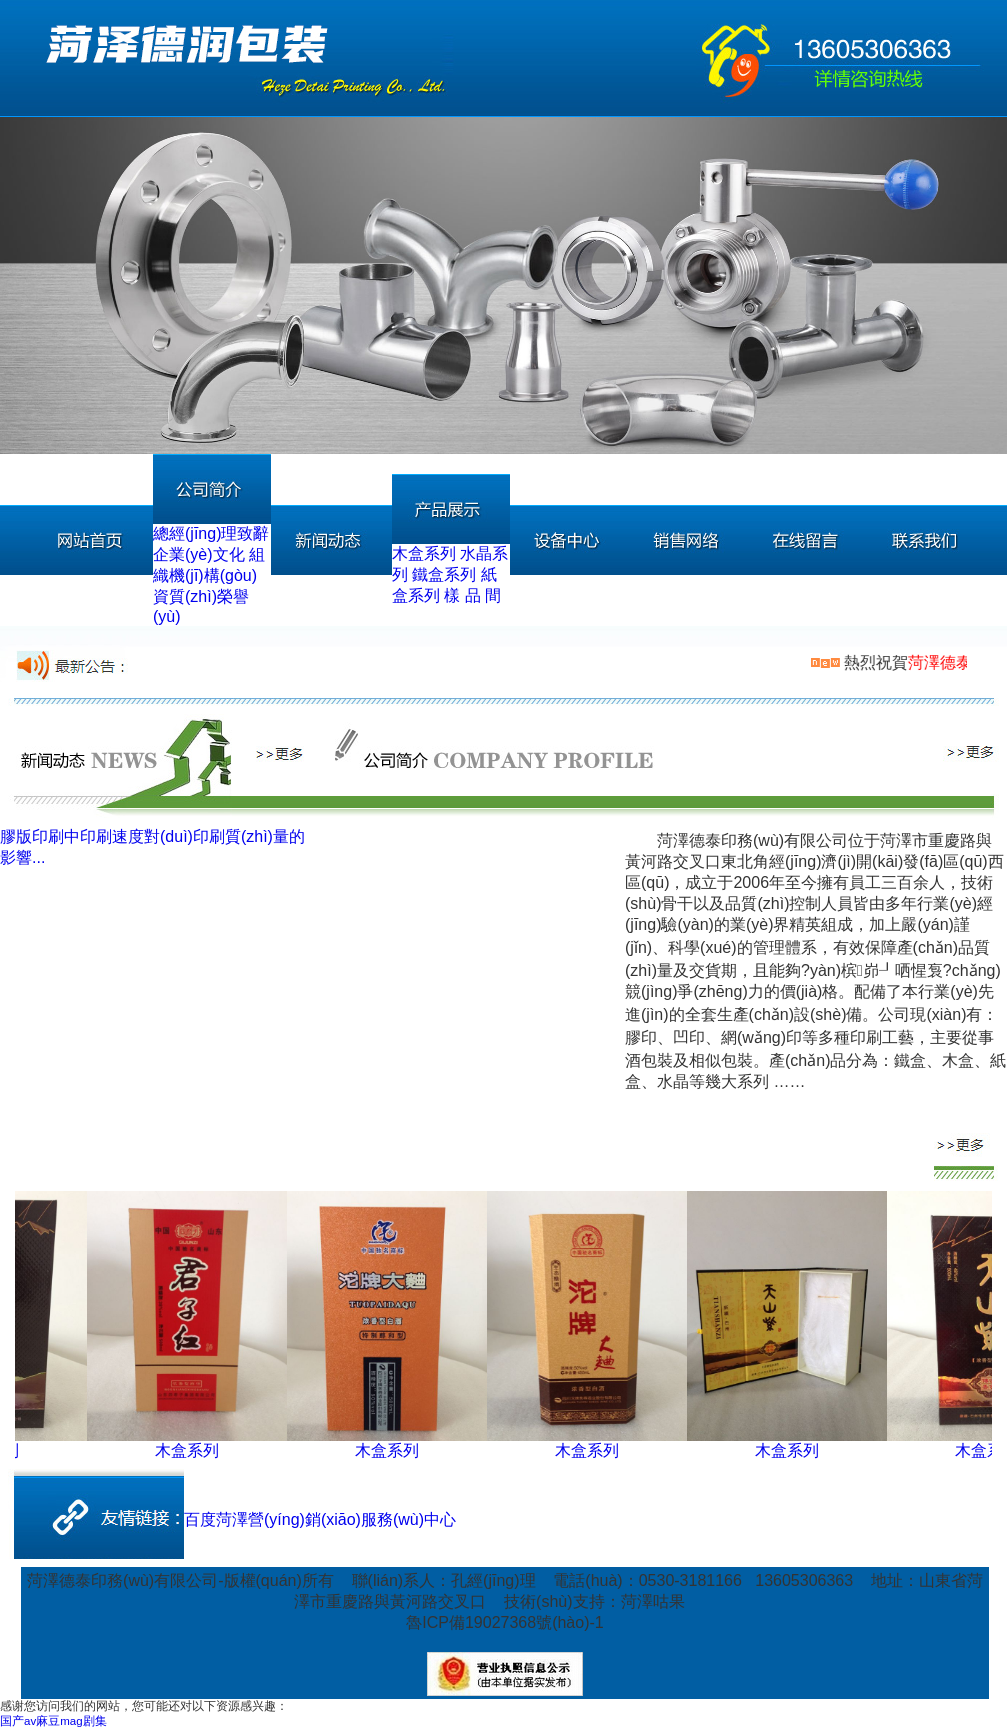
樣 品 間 (472, 595)
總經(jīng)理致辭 (211, 533)
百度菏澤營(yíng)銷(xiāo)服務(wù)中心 (320, 1519)
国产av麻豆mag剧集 (53, 1721)
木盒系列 (424, 553)
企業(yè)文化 (199, 554)
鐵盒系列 (444, 574)
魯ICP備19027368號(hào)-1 (504, 1622)
